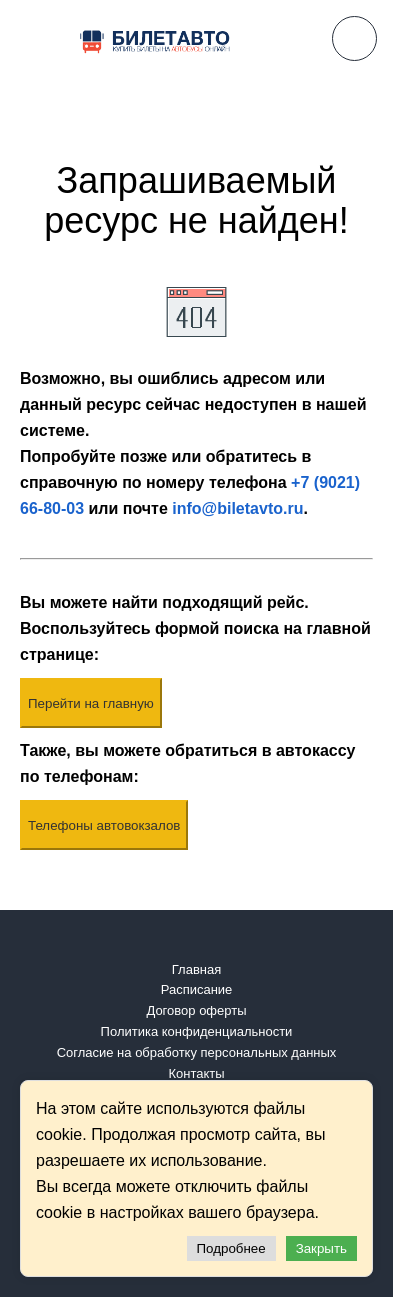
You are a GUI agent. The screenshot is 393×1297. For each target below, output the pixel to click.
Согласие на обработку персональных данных (197, 1052)
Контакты (196, 1073)
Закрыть (321, 1248)
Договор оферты (196, 1010)
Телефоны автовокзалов (104, 825)
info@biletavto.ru (237, 508)
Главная (196, 969)
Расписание (197, 989)
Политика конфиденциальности (197, 1031)
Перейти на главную (91, 703)
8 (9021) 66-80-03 (354, 38)
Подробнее (231, 1248)
